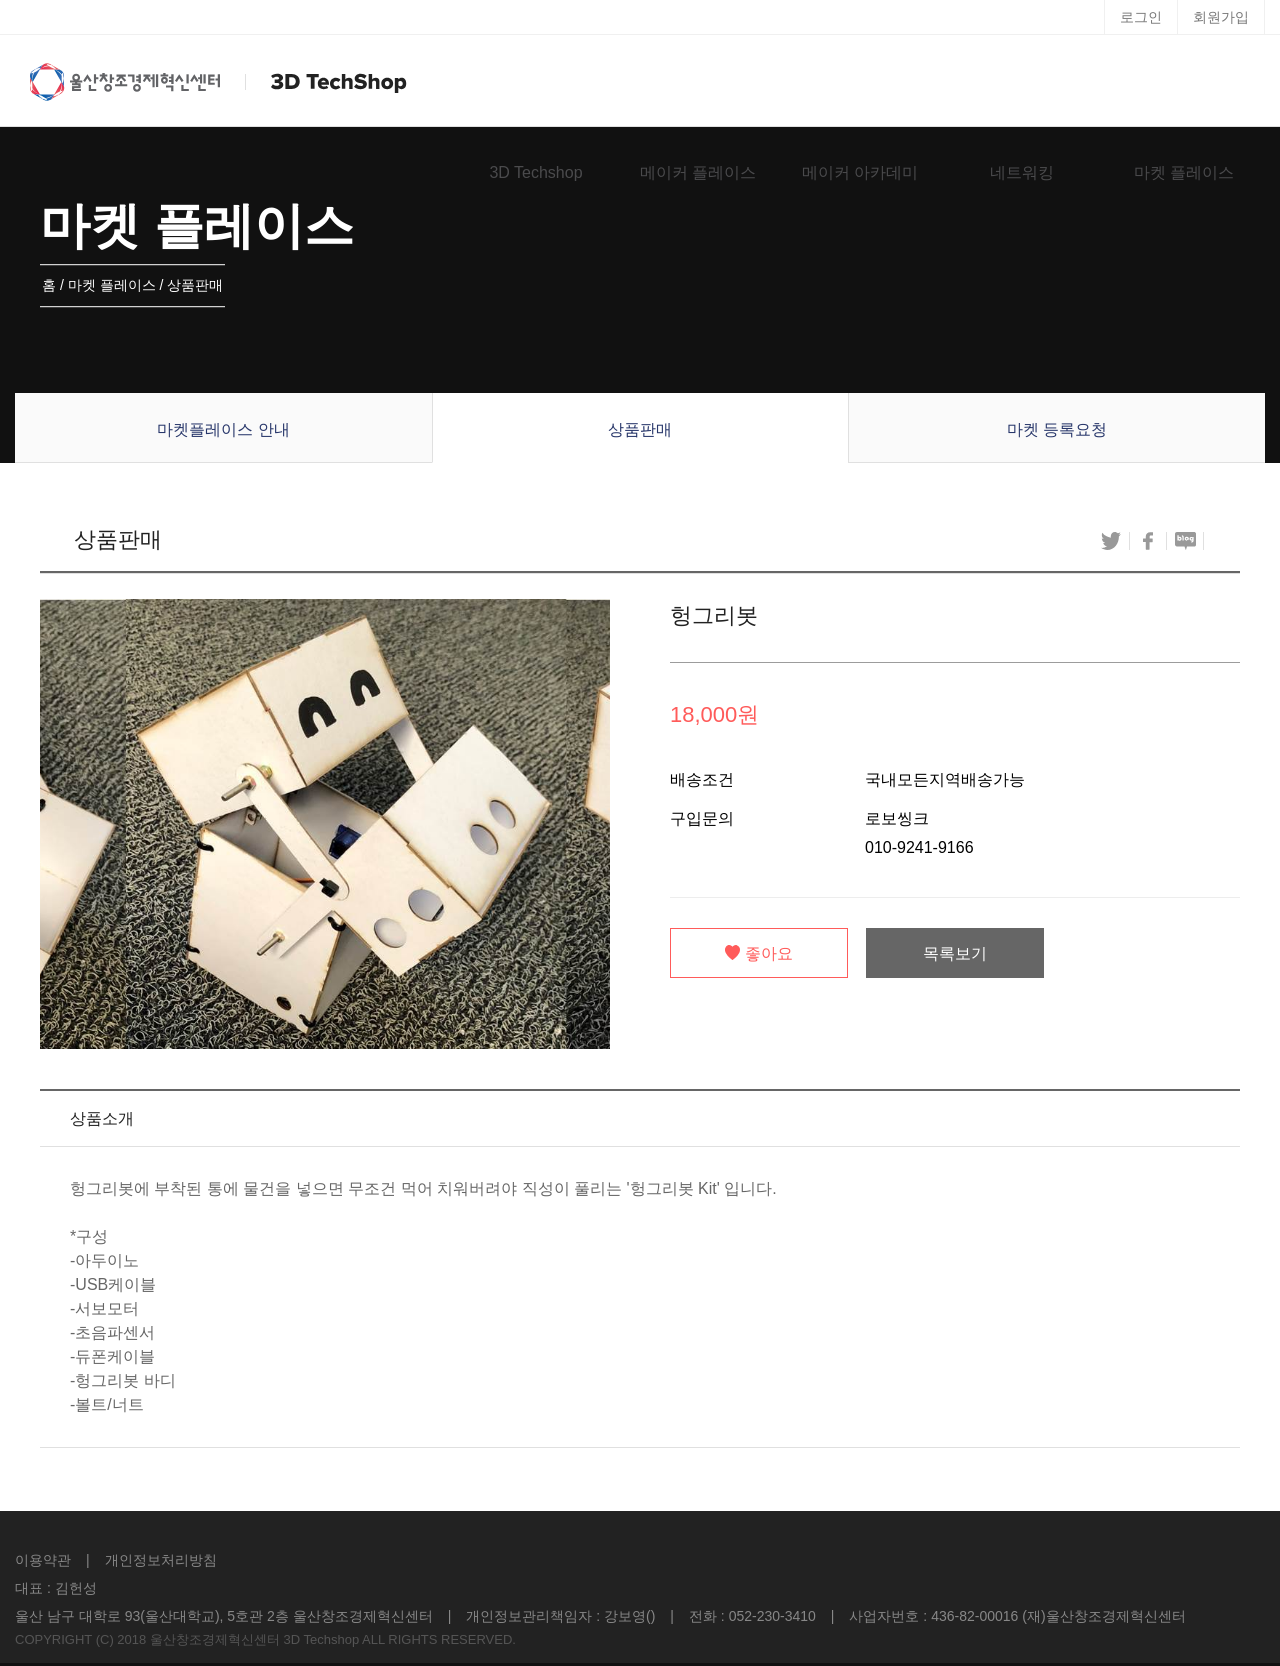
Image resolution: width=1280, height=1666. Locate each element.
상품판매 (640, 429)
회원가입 (1221, 17)
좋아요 (759, 953)
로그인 (1141, 17)
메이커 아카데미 (860, 172)
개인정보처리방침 (161, 1560)
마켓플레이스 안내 (223, 429)
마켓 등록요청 (1057, 429)
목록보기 (955, 953)
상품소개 (102, 1118)
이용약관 (43, 1560)
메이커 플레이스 (698, 172)
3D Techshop (535, 172)
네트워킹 (1022, 172)
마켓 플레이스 (1184, 172)
